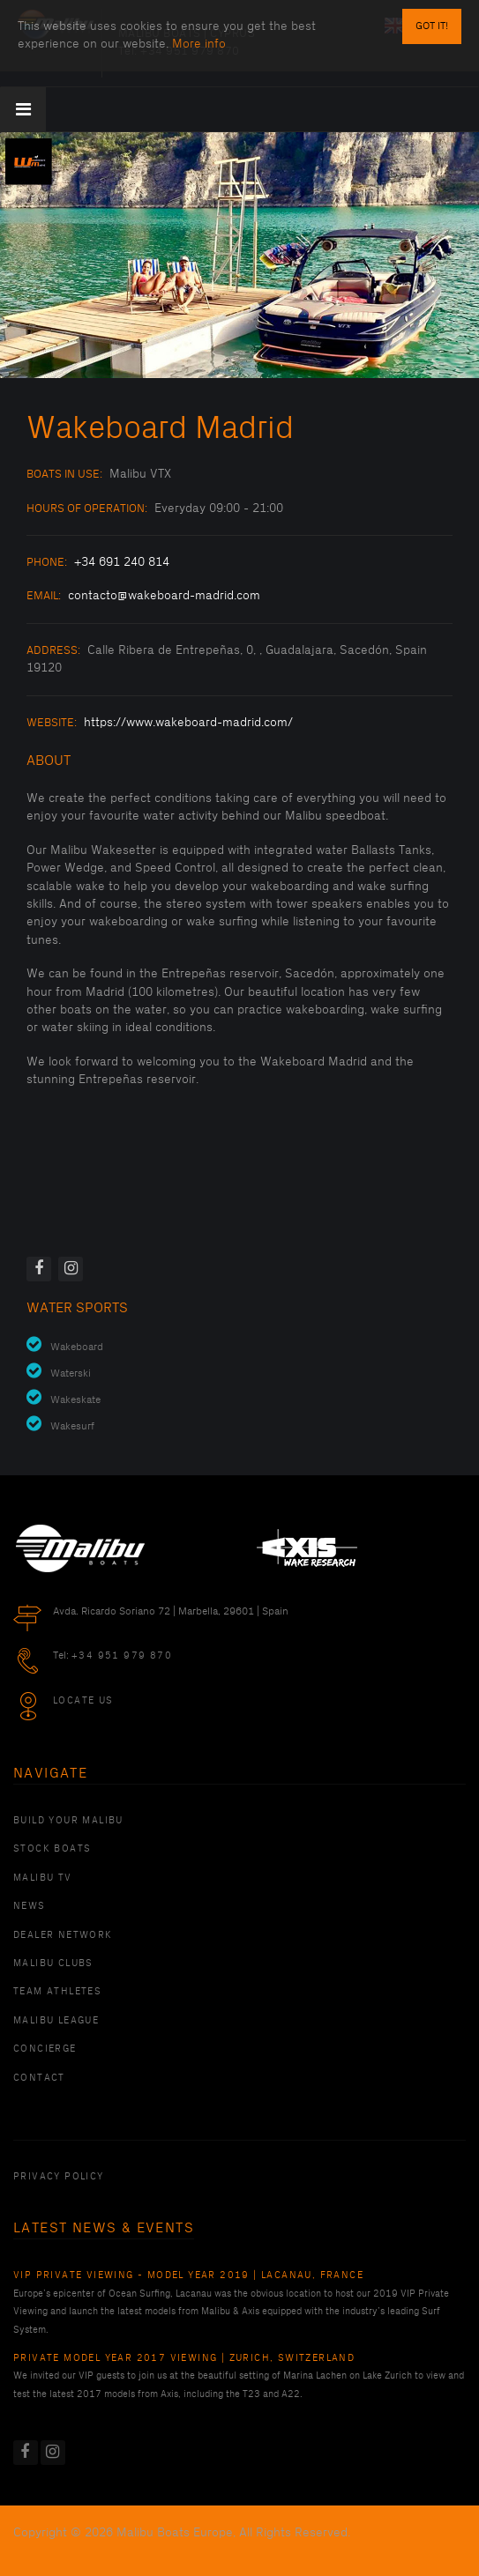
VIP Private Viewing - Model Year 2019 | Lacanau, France (188, 2275)
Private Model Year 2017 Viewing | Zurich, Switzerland (184, 2358)
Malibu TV (42, 1878)
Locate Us (83, 1701)
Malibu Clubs (53, 1963)
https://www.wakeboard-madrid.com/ (188, 722)
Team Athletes (57, 1991)
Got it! (431, 26)
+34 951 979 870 (121, 1656)
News (29, 1906)
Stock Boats (52, 1849)
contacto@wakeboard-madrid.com (164, 595)
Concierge (45, 2049)
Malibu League (56, 2021)
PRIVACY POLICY (58, 2176)
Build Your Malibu (68, 1820)
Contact (39, 2078)
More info (199, 43)
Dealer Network (63, 1935)
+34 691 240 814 (121, 561)
